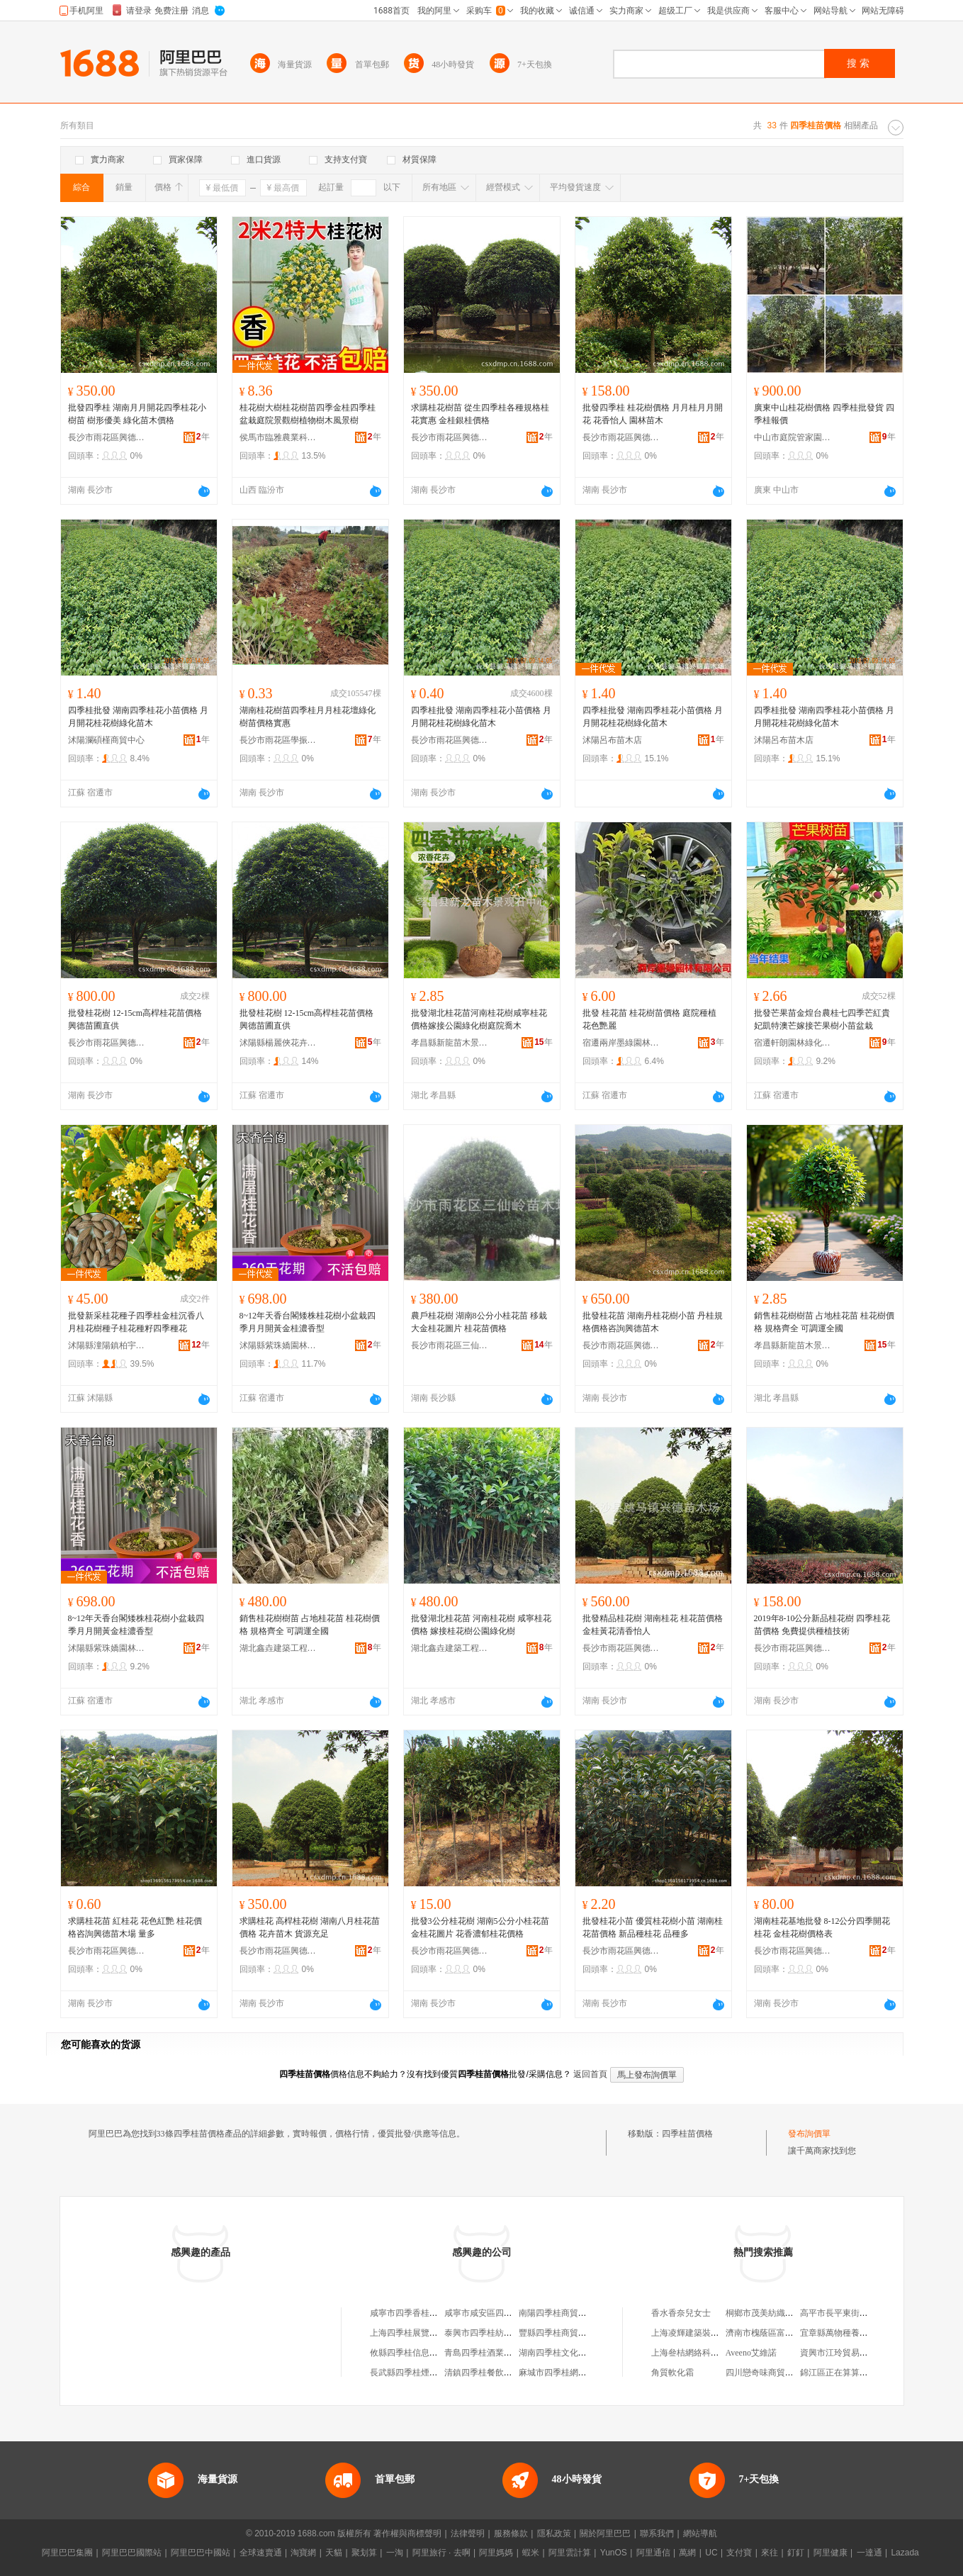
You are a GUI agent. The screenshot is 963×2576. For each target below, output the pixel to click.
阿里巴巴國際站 (132, 2553)
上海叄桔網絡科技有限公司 (702, 2353)
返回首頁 (590, 2074)
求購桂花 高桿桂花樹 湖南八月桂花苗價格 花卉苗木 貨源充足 (310, 1927)
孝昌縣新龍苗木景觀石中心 (450, 1043)
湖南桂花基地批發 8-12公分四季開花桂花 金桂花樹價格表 (822, 1927)
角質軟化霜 (672, 2373)
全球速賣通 (261, 2553)
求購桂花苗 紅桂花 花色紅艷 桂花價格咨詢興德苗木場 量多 (135, 1927)
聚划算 (364, 2553)
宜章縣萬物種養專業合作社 (851, 2333)
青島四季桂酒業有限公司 (491, 2353)
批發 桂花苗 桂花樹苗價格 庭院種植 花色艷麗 (649, 1019)
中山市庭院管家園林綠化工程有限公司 (793, 437)
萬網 (687, 2553)
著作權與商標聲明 (407, 2533)
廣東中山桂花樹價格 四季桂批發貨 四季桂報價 (824, 414)
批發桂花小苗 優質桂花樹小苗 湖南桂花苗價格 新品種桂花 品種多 (652, 1927)
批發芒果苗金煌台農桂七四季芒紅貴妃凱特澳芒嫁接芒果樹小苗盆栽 (822, 1019)
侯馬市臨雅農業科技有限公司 (278, 437)
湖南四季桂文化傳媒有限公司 (574, 2353)
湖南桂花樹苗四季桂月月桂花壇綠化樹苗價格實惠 (308, 716)
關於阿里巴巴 (605, 2533)
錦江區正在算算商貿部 (842, 2373)
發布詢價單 (809, 2134)
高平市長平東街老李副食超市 (855, 2313)
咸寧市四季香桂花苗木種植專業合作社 (442, 2313)
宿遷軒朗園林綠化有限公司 (793, 1043)
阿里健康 (830, 2553)
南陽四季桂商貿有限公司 (565, 2313)
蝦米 (530, 2553)
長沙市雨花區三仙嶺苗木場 (450, 1345)
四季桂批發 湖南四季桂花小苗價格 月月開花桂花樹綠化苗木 (138, 716)
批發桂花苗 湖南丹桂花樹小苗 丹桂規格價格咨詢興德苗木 (652, 1322)
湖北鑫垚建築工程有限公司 (278, 1648)
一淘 (394, 2553)
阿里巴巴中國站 (200, 2553)
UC (711, 2553)
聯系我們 (657, 2533)
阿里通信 (653, 2553)
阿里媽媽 (496, 2553)
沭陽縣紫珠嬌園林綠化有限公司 (278, 1345)
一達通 (869, 2553)
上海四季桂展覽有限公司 (416, 2333)
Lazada (904, 2553)
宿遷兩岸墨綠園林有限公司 (621, 1043)
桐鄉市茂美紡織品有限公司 (777, 2313)
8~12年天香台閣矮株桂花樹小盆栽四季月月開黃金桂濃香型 (308, 1322)
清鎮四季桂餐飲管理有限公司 (499, 2373)
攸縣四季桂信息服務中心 (416, 2353)
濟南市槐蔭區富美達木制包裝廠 (785, 2333)
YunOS (613, 2553)
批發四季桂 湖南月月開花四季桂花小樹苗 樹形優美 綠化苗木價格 (137, 414)
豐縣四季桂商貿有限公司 (565, 2333)
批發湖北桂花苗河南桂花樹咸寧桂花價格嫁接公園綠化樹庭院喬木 (479, 1019)
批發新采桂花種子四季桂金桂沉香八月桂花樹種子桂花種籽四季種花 (136, 1322)
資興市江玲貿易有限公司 (847, 2353)
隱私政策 (554, 2533)
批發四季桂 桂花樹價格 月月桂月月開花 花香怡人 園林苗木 (652, 414)
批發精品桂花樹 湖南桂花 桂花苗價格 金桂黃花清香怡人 (652, 1624)
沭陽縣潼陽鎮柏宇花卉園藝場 (107, 1345)
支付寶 (739, 2553)
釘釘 (795, 2553)
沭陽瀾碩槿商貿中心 (106, 740)
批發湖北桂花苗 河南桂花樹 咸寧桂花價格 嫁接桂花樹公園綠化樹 (481, 1624)
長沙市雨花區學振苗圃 (278, 740)
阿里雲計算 (569, 2553)
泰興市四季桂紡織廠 (482, 2333)
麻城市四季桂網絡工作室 (565, 2373)
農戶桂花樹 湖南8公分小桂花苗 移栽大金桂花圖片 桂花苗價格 (479, 1322)
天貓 (333, 2553)
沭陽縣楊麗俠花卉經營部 (278, 1043)
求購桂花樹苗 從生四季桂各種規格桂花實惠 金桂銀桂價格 (480, 414)
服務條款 (511, 2533)
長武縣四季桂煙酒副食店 (416, 2373)
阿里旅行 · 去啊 (441, 2553)
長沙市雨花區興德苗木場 (107, 437)
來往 (769, 2553)
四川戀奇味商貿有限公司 (772, 2373)
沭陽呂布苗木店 (612, 740)
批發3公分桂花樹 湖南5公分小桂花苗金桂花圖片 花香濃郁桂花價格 (480, 1927)
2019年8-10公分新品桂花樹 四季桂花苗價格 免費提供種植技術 (822, 1624)
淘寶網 (303, 2553)
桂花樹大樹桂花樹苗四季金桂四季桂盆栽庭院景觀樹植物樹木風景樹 (308, 414)
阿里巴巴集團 (67, 2553)
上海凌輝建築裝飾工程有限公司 (710, 2333)
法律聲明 (468, 2533)
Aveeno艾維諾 (751, 2353)
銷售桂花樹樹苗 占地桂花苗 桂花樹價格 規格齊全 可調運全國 (824, 1322)
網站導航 (700, 2533)
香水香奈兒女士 (681, 2313)
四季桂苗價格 (687, 2134)
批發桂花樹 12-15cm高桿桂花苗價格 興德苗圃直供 (135, 1019)
